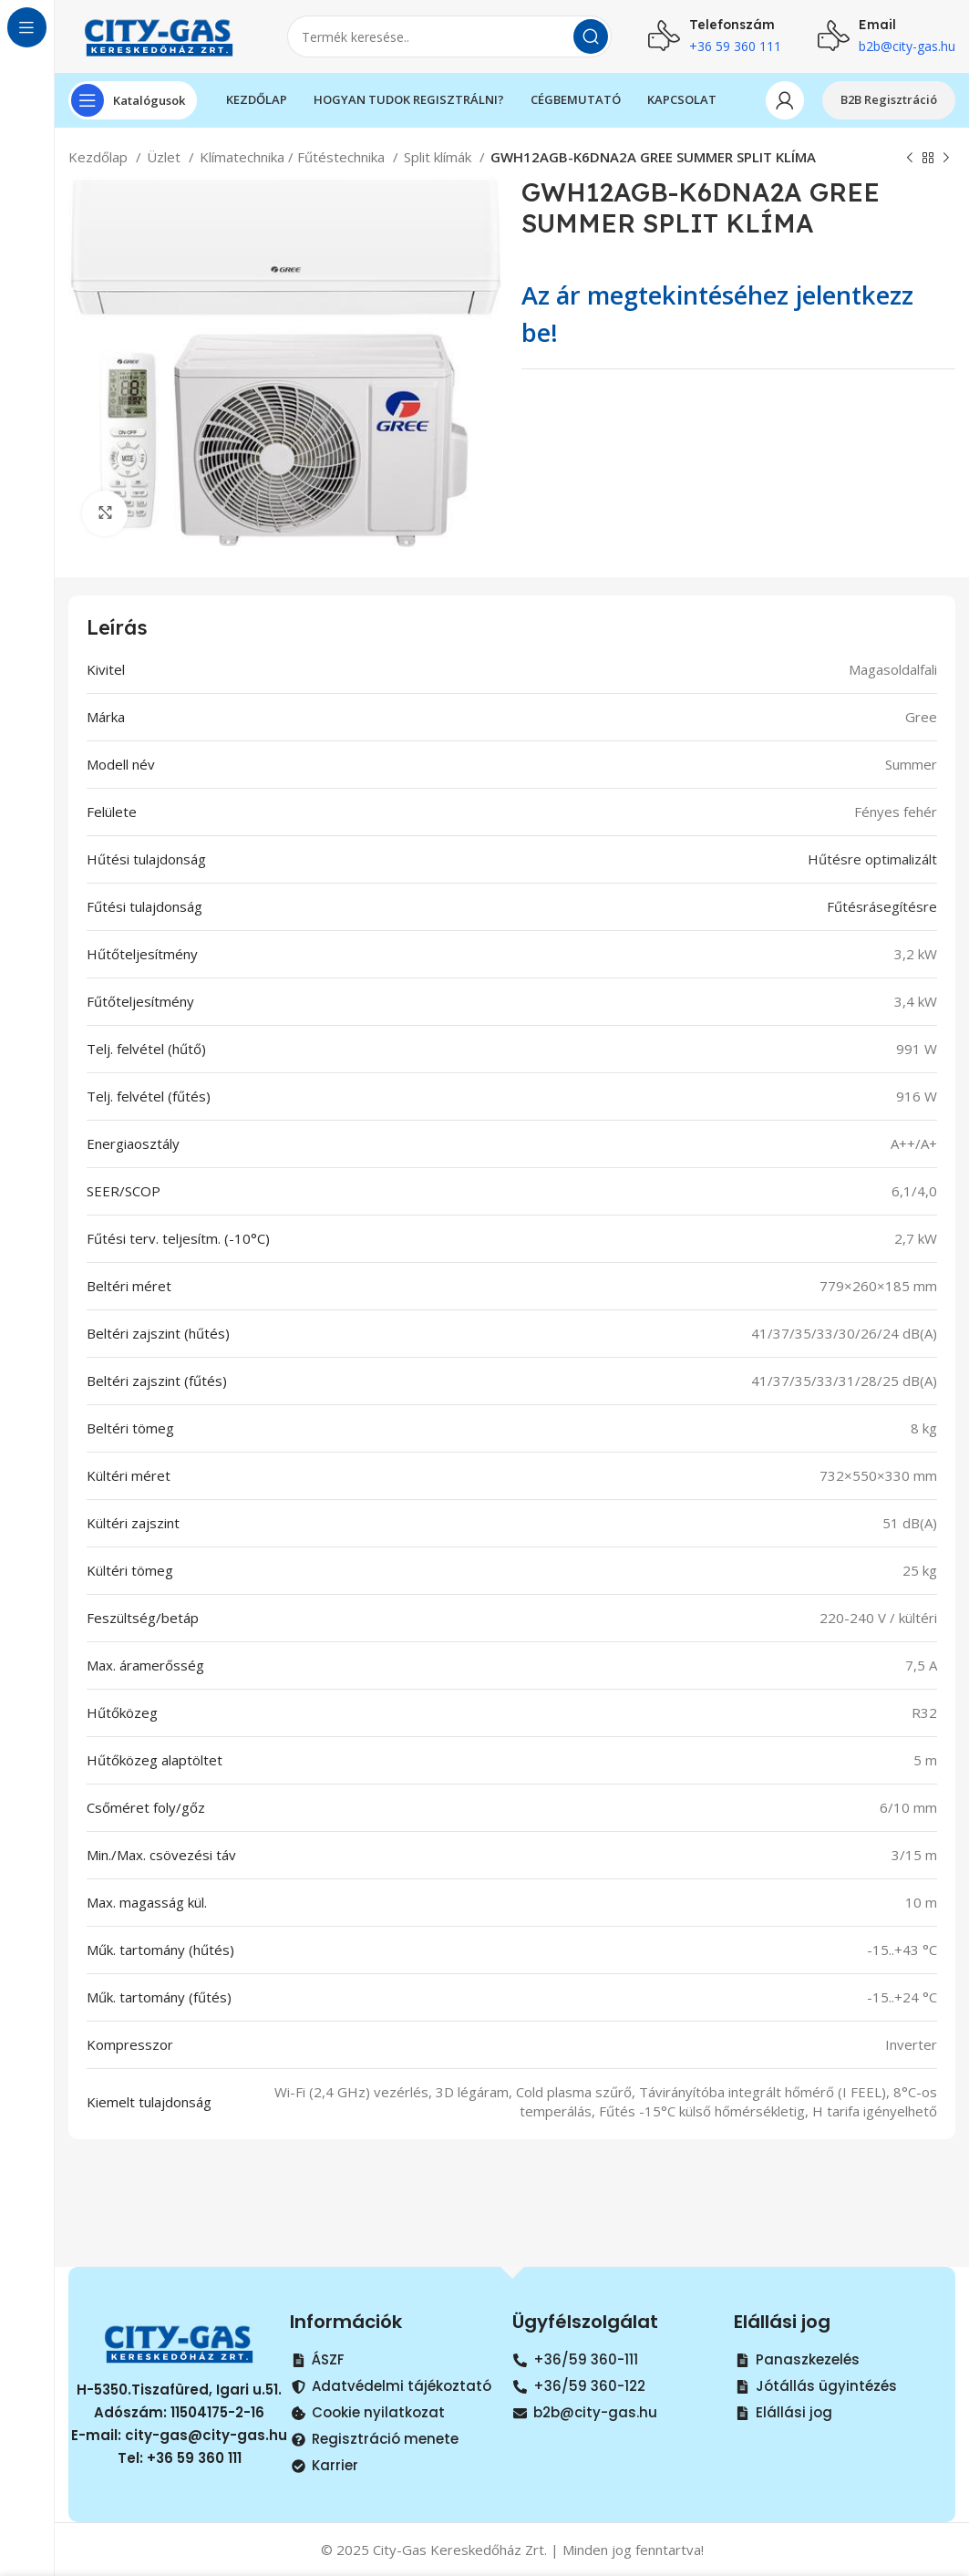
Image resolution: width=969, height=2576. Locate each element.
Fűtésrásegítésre (882, 906)
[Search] (449, 36)
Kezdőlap (99, 157)
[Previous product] (910, 159)
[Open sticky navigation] (132, 100)
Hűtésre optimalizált (872, 859)
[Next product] (946, 159)
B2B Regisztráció (888, 99)
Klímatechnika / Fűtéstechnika (294, 157)
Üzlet (165, 157)
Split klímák (439, 157)
